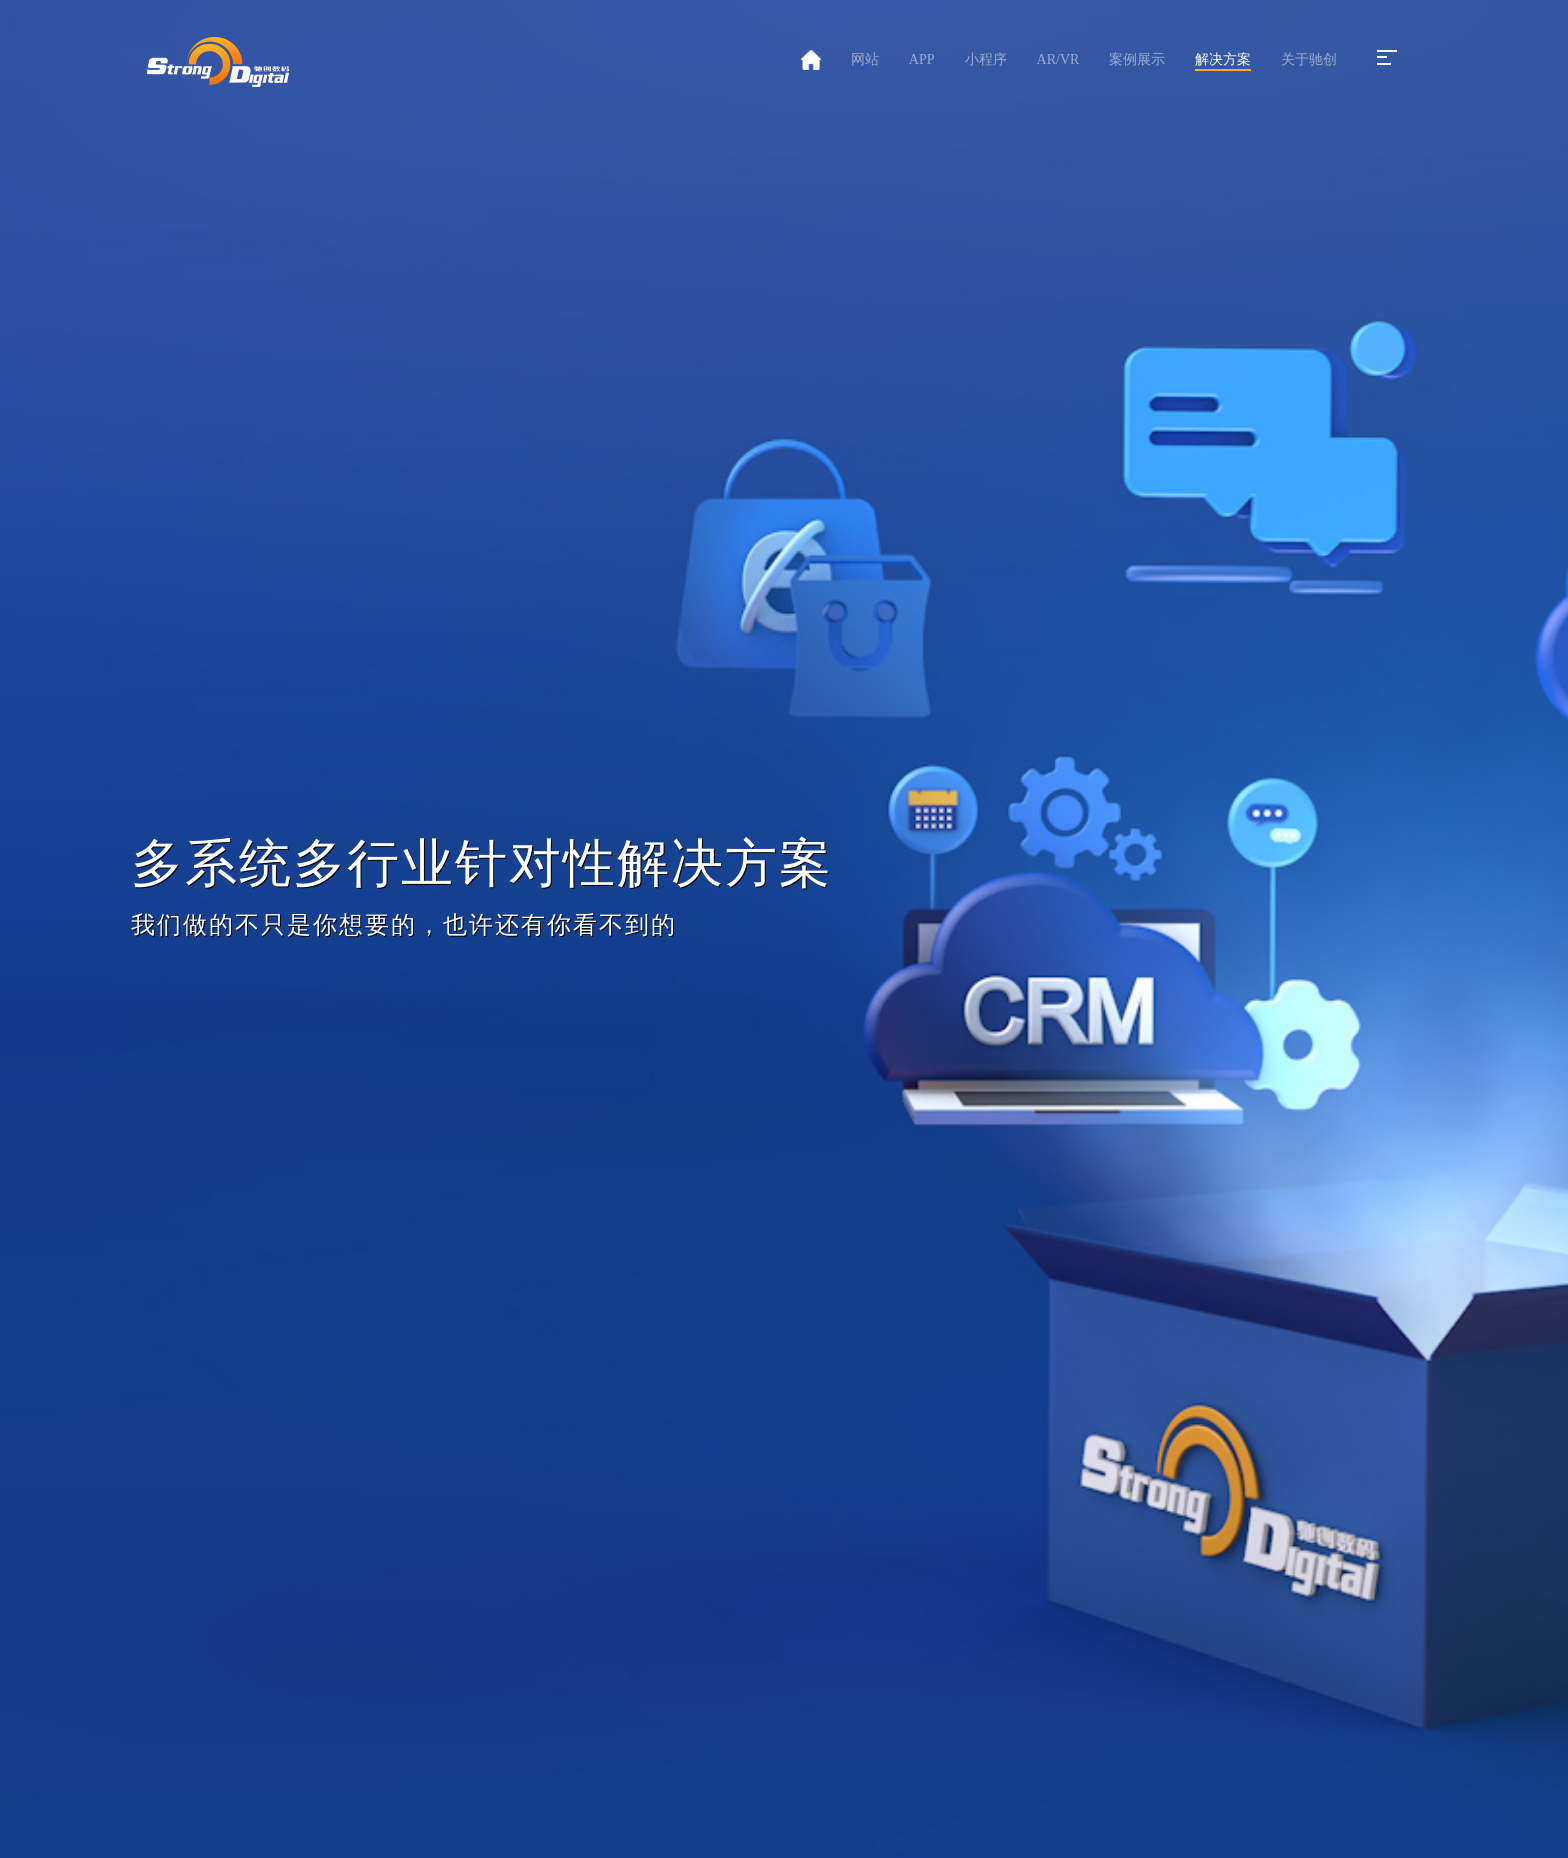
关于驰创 (1309, 59)
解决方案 (1223, 59)
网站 (865, 59)
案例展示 (1137, 59)
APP (922, 59)
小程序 (986, 59)
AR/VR (1058, 59)
